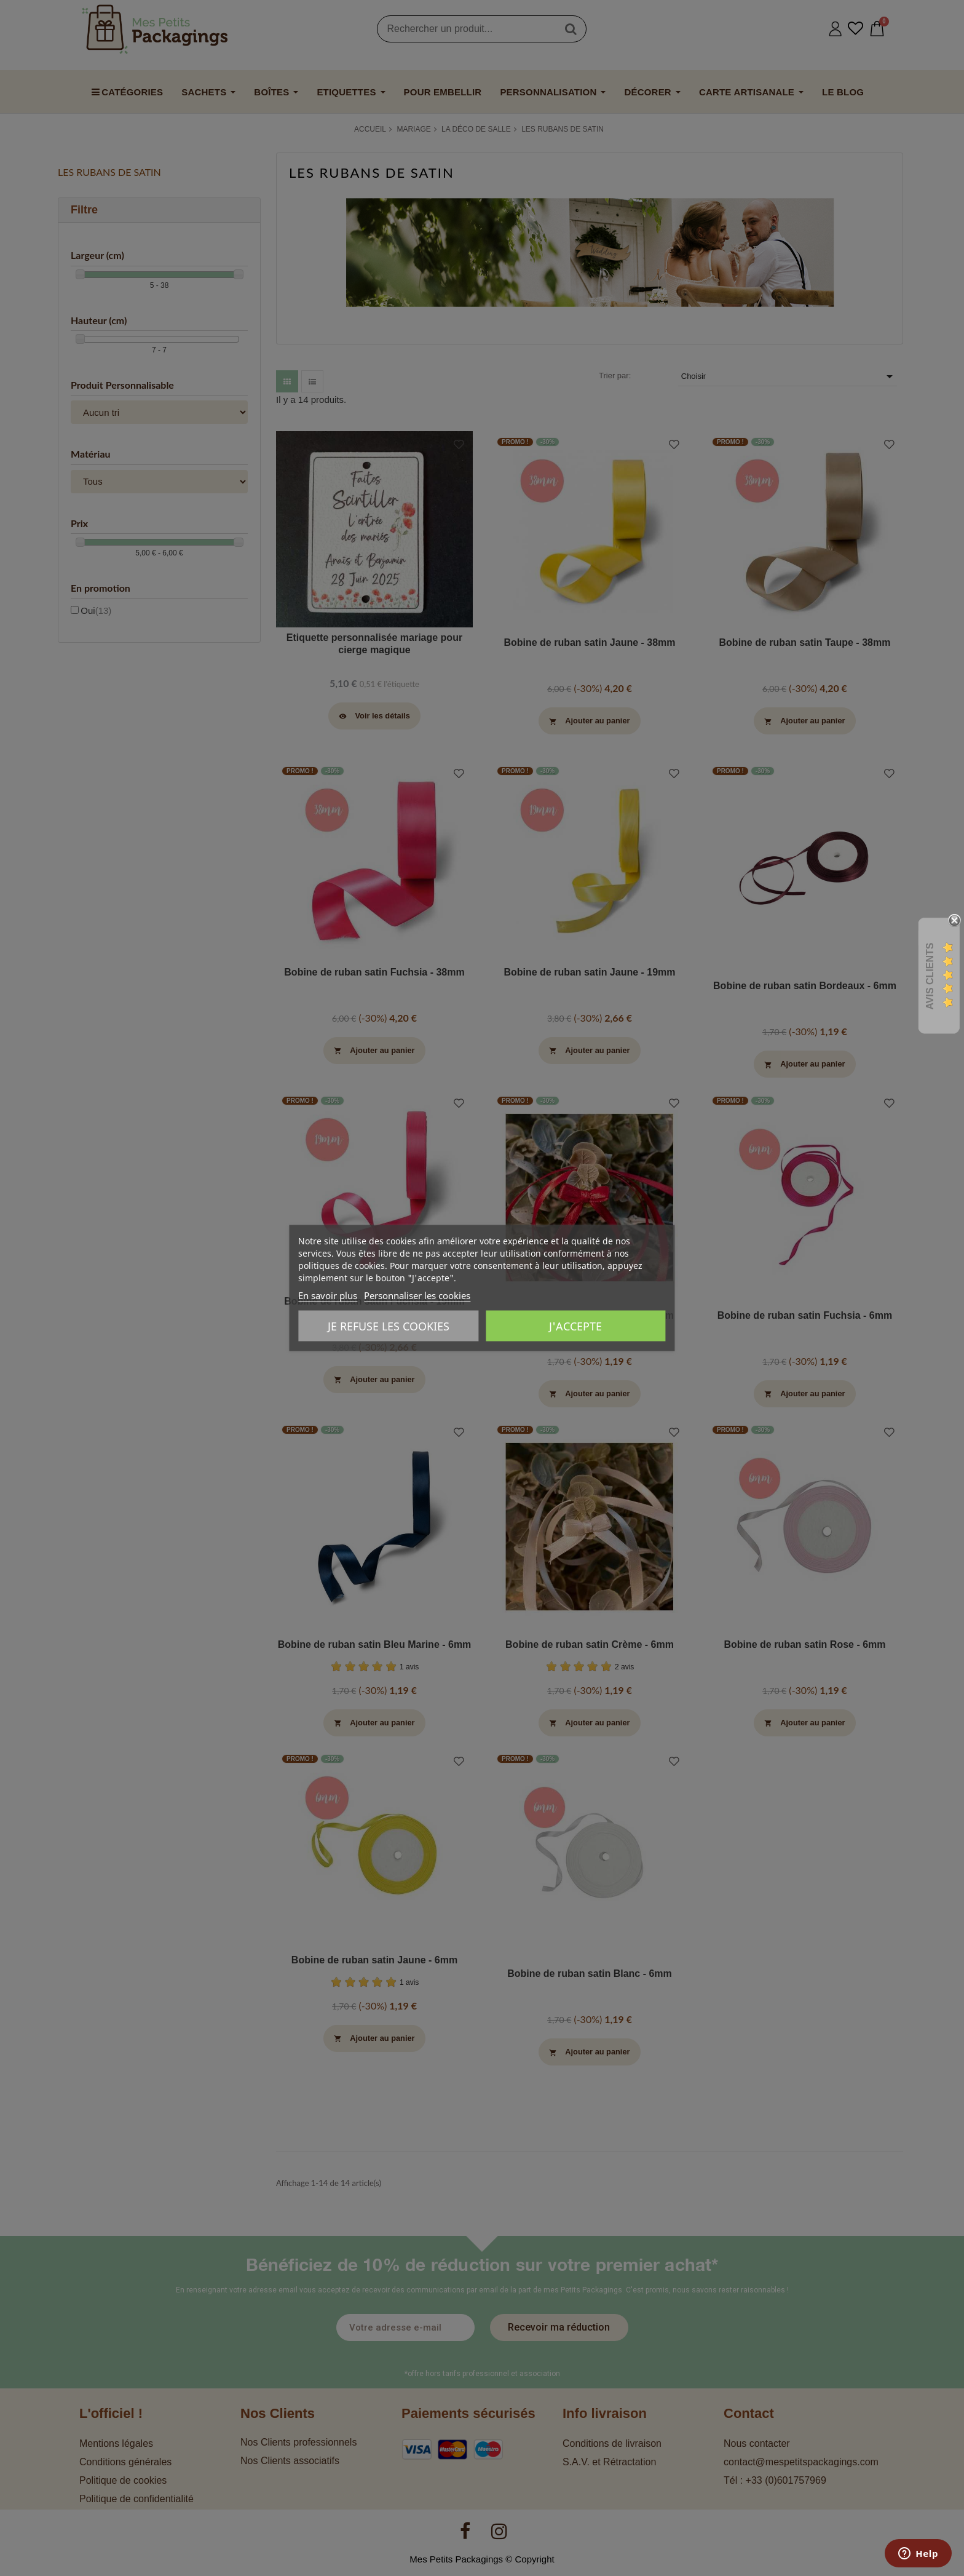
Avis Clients (930, 975)
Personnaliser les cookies (417, 1295)
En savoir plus (327, 1295)
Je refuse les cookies (388, 1326)
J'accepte (575, 1326)
